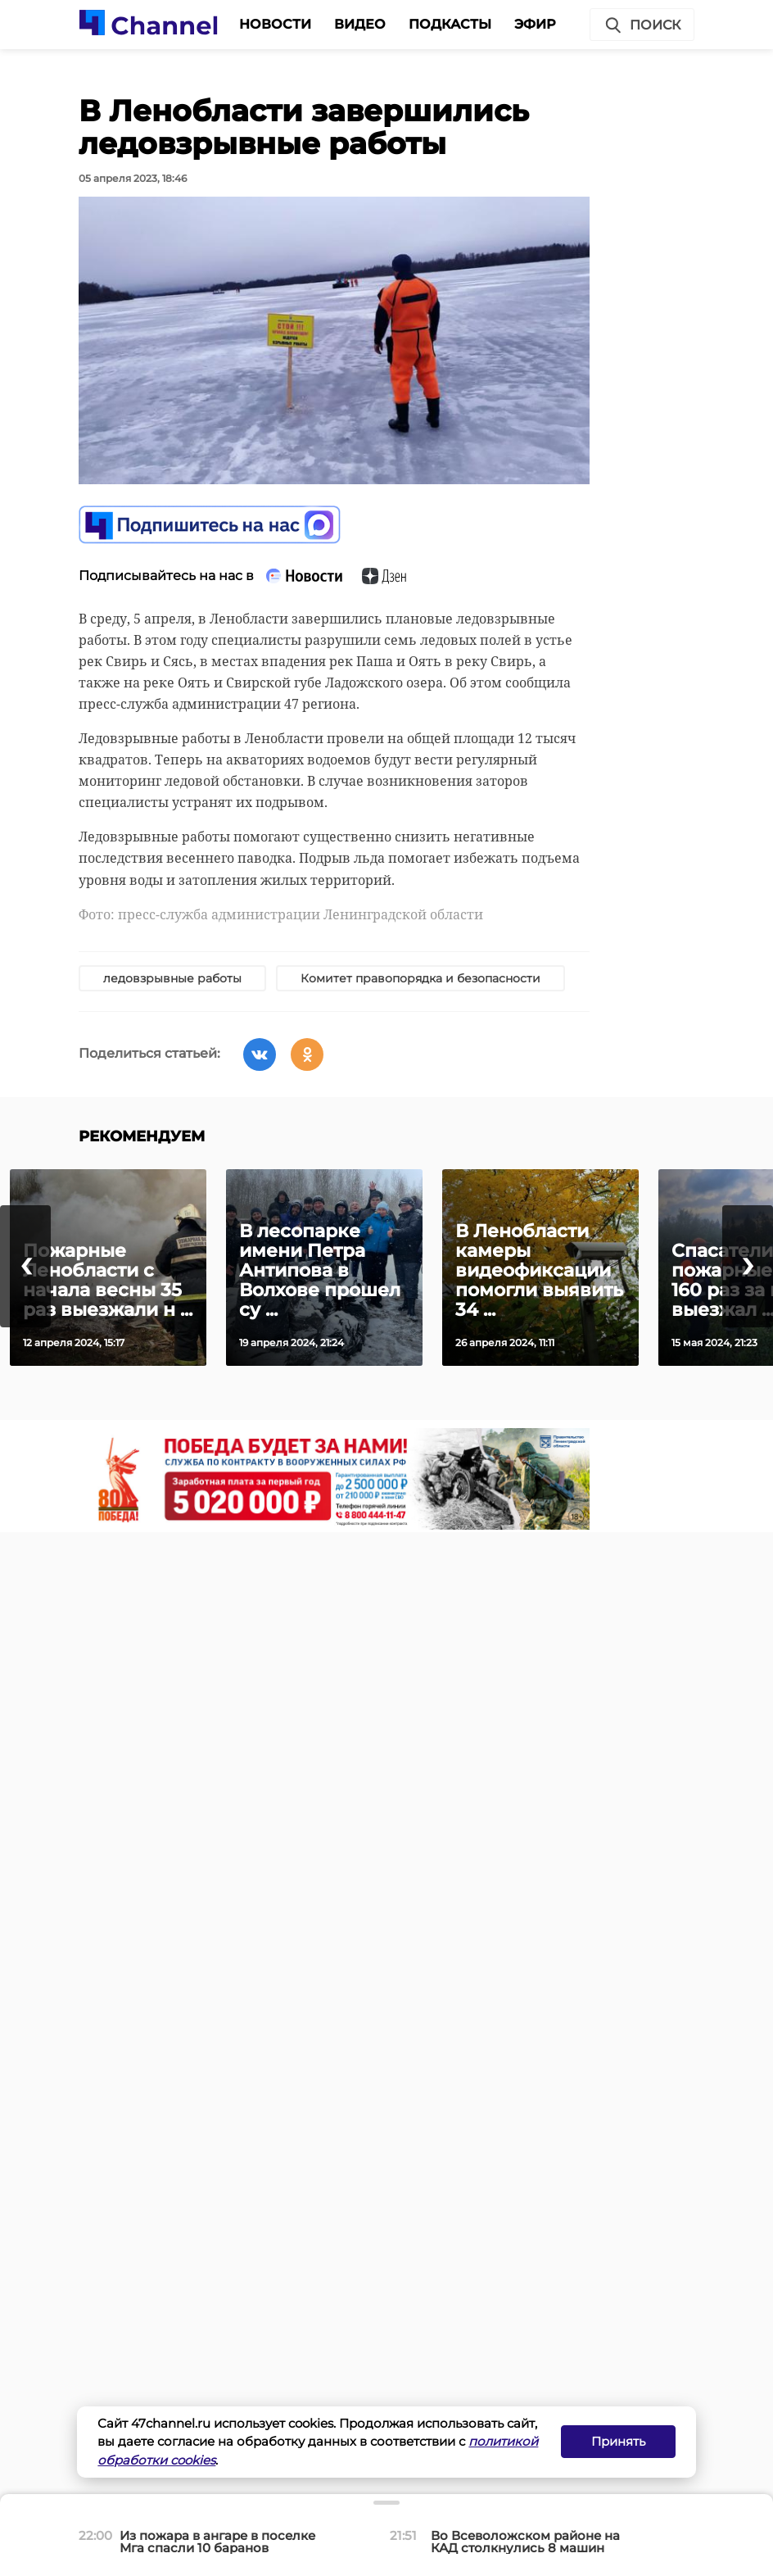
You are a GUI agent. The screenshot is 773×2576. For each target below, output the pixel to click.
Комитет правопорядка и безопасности (420, 978)
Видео (360, 24)
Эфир (535, 24)
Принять (618, 2441)
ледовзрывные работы (172, 978)
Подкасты (450, 24)
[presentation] (25, 1266)
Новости (275, 24)
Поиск (641, 25)
